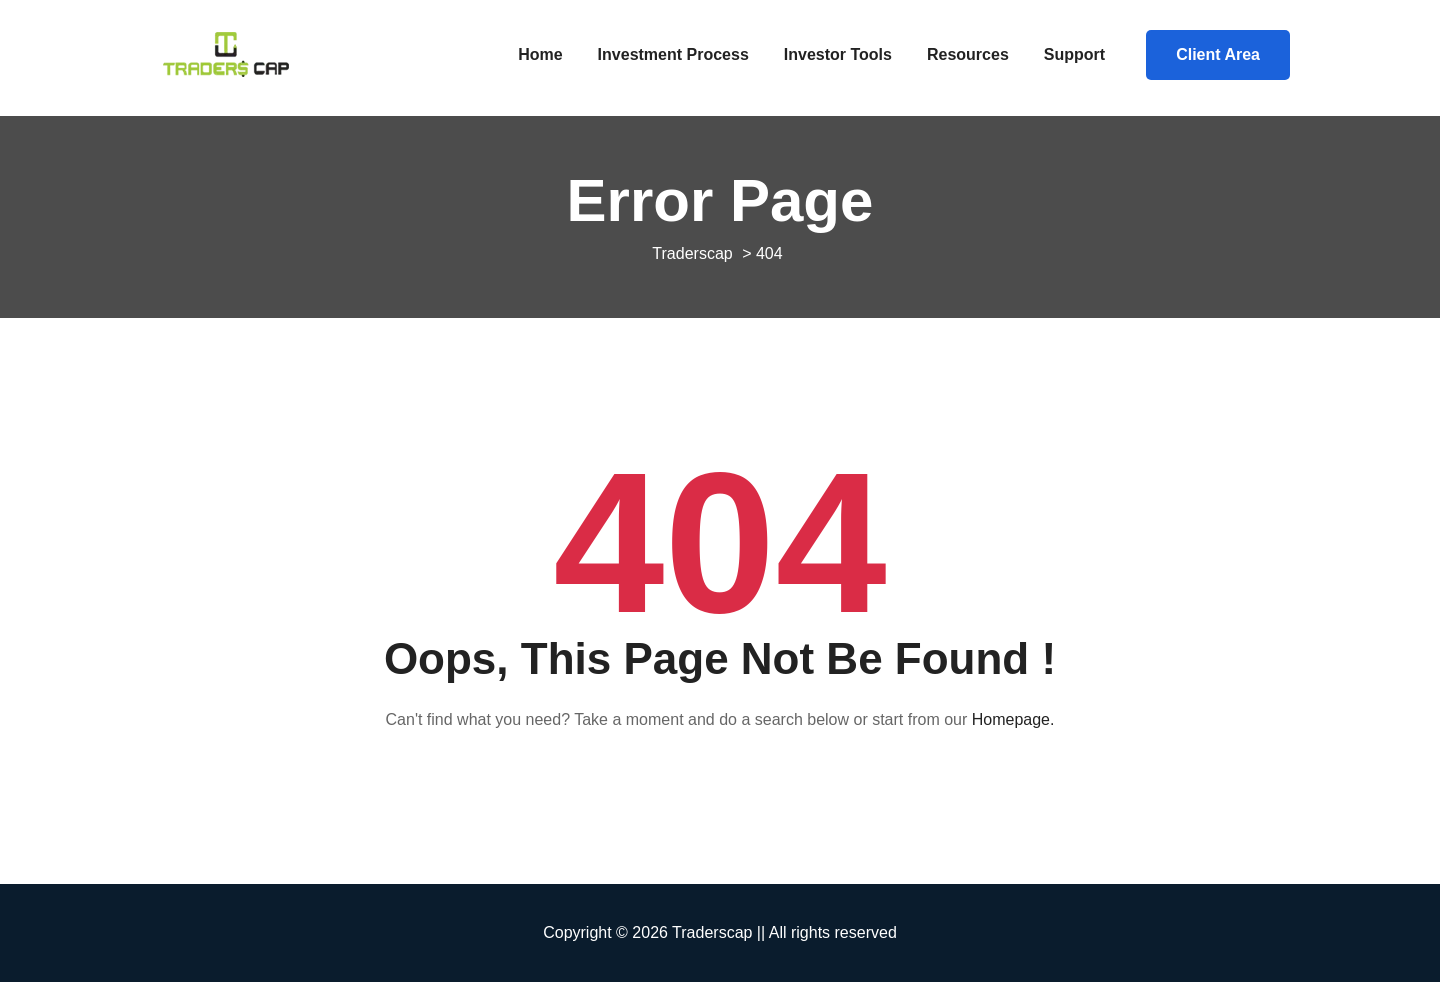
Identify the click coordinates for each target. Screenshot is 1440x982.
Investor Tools (838, 54)
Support (1074, 54)
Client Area (1218, 54)
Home (540, 54)
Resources (968, 54)
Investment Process (673, 54)
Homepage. (1013, 719)
